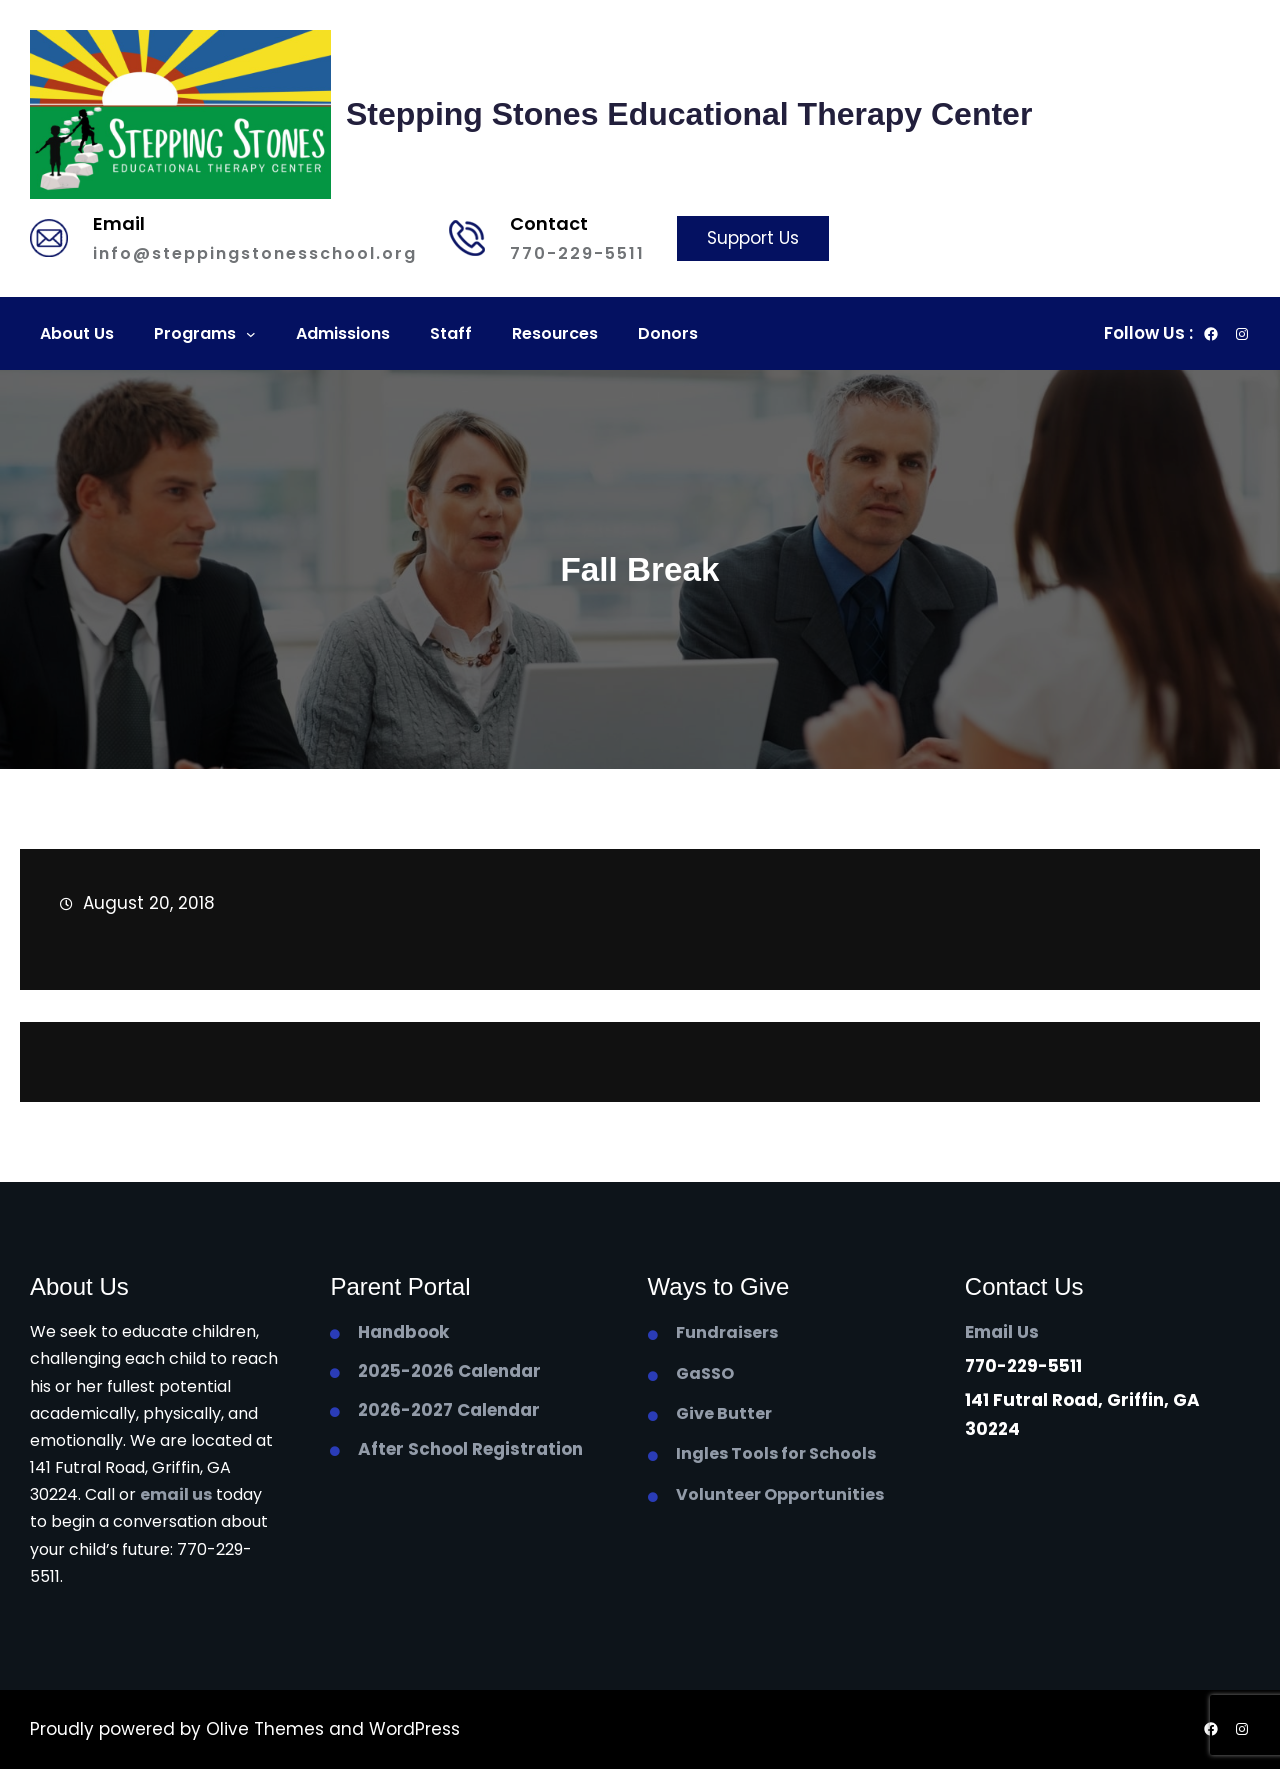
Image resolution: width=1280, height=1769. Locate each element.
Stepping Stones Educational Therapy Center (689, 114)
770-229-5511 (577, 253)
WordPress (414, 1729)
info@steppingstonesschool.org (255, 253)
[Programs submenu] (251, 334)
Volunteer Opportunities (780, 1494)
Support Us (753, 238)
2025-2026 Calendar (449, 1371)
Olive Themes (267, 1729)
